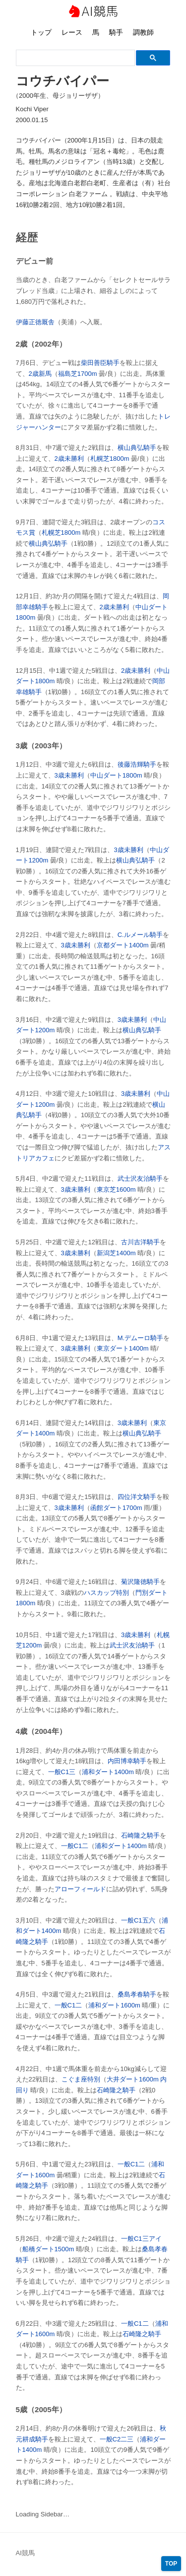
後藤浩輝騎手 (137, 764)
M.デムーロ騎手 (140, 1338)
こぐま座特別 (81, 2079)
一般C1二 (75, 1846)
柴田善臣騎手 (100, 362)
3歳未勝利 (69, 775)
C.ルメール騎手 (140, 934)
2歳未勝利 (69, 458)
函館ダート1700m (116, 1507)
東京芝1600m (116, 1189)
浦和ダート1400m (108, 1772)
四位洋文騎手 (137, 1497)
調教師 (143, 32)
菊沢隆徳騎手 (140, 1581)
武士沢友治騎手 (140, 1178)
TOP (171, 2563)
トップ (41, 32)
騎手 (116, 32)
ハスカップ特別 (106, 1592)
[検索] (74, 58)
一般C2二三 (117, 2439)
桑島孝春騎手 (137, 1994)
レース (72, 32)
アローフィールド (80, 1889)
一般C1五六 (138, 1920)
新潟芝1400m (116, 1253)
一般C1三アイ (141, 2238)
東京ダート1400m (123, 1348)
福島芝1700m (77, 373)
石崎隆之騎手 (140, 1835)
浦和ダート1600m (114, 2005)
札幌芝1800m (109, 458)
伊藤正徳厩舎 (35, 322)
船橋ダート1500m (48, 2249)
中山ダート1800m (116, 775)
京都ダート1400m (123, 945)
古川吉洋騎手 (140, 1242)
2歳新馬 (40, 373)
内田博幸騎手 (127, 1761)
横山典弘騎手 (137, 447)
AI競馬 (93, 12)
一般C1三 (62, 1772)
